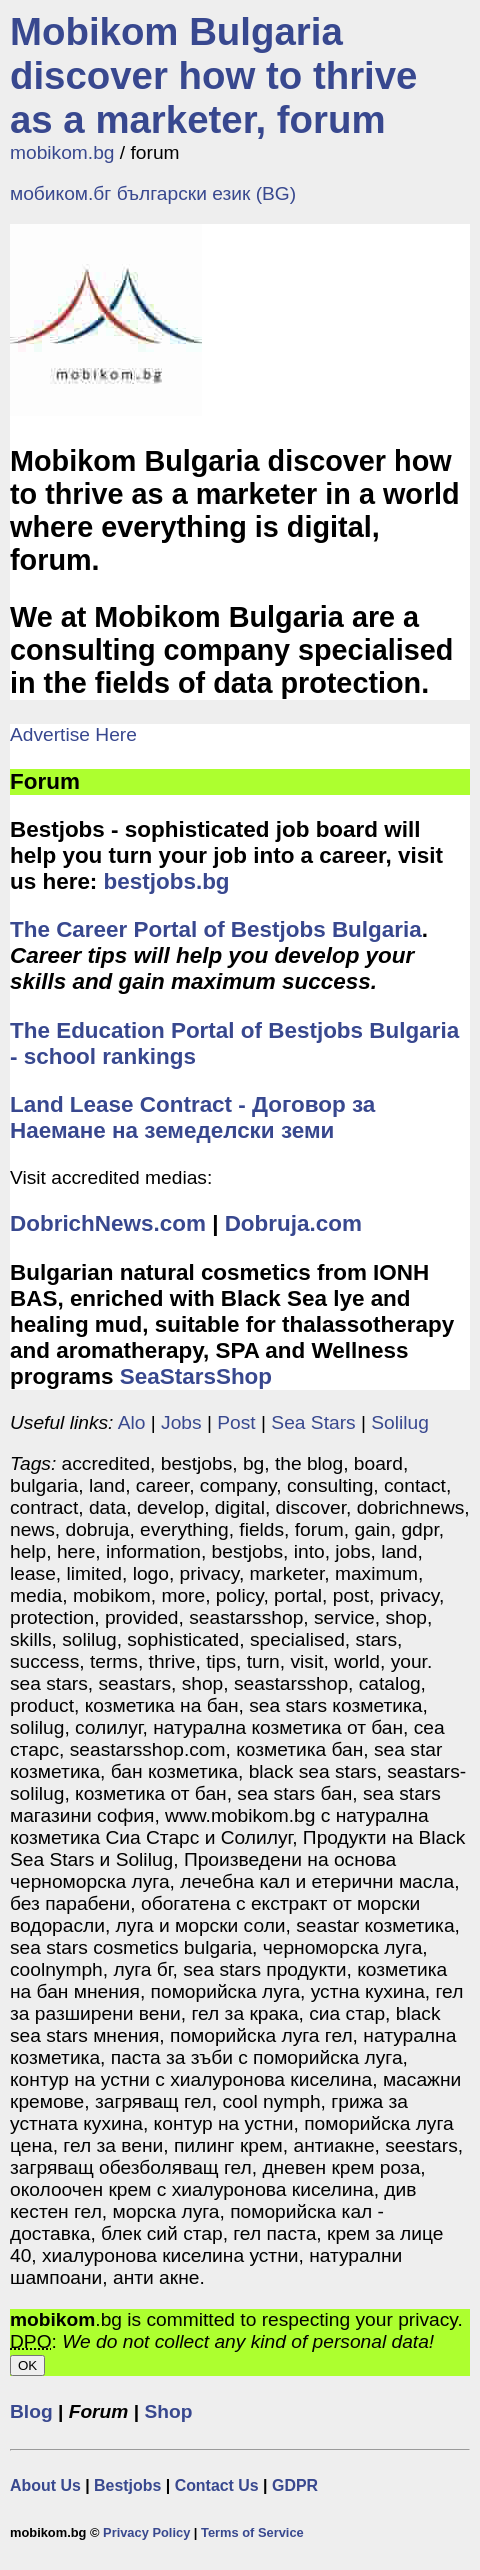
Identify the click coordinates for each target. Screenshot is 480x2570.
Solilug (400, 1422)
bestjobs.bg (167, 881)
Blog (31, 2411)
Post (236, 1422)
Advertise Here (73, 734)
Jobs (181, 1422)
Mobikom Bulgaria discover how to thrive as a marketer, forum (213, 75)
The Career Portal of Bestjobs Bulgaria (216, 929)
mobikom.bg (62, 152)
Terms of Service (252, 2532)
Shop (168, 2411)
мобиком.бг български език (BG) (153, 193)
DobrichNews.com (108, 1223)
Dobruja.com (293, 1223)
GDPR (295, 2485)
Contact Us (217, 2485)
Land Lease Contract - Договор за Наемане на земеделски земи (192, 1117)
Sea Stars (313, 1422)
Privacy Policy (146, 2532)
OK (27, 2365)
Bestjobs (127, 2485)
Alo (132, 1422)
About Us (45, 2485)
